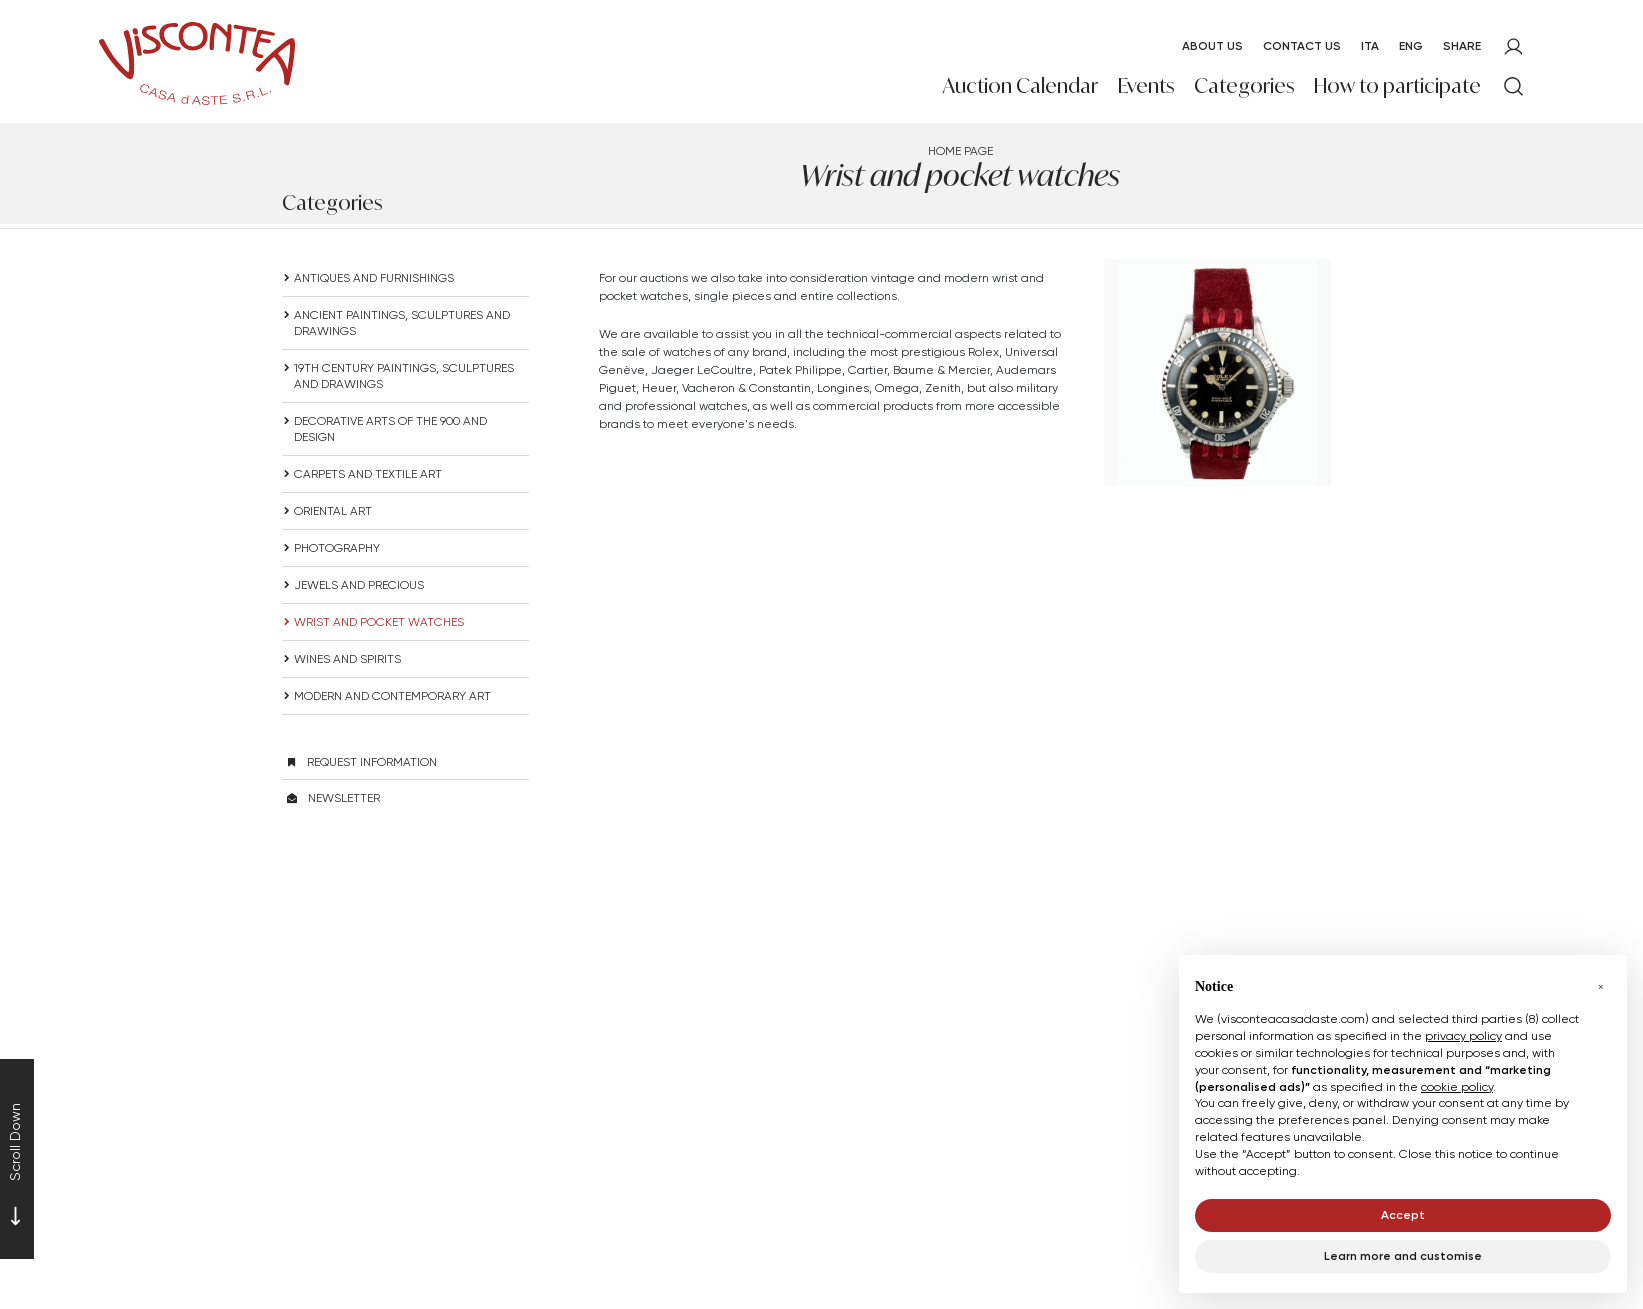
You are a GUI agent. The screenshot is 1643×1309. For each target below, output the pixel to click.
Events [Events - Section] (1146, 85)
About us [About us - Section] (1212, 45)
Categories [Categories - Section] (1244, 85)
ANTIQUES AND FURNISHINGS (374, 277)
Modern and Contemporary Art (392, 695)
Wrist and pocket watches (379, 621)
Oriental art (333, 510)
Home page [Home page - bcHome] (960, 150)
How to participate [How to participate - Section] (1397, 85)
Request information (372, 761)
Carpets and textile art (368, 473)
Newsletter (344, 797)
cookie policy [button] (1457, 1086)
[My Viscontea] (1513, 46)
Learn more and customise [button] (1403, 1255)
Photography (337, 547)
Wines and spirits (347, 658)
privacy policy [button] (1463, 1035)
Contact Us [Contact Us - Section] (1302, 45)
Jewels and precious (359, 584)
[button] (1601, 987)
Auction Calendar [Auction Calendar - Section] (1020, 85)
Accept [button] (1403, 1214)
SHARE (1462, 45)
